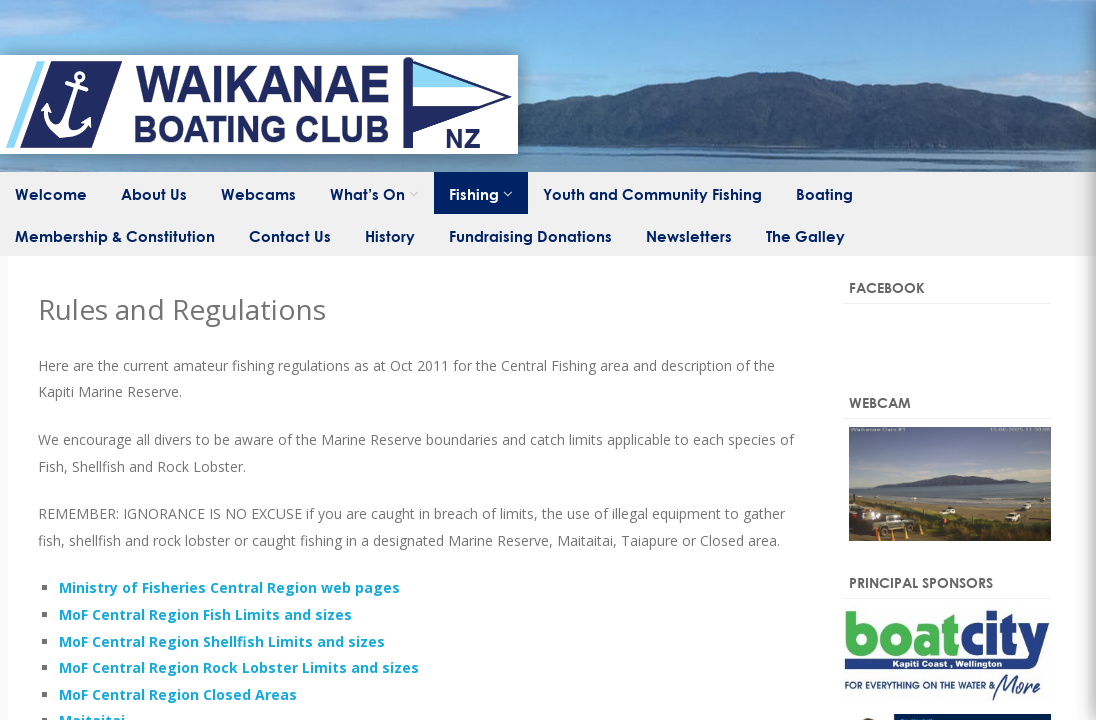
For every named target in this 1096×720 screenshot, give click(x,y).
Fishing (474, 194)
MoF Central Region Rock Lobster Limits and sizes (239, 667)
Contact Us (290, 236)
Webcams (258, 194)
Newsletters (689, 236)
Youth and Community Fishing (652, 194)
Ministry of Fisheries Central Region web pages (229, 587)
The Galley (805, 236)
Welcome (51, 194)
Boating (824, 194)
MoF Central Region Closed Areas (178, 694)
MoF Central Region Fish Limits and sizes (205, 614)
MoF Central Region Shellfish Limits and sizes (222, 641)
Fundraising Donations (530, 236)
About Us (154, 194)
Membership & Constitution (115, 236)
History (390, 236)
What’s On (367, 194)
